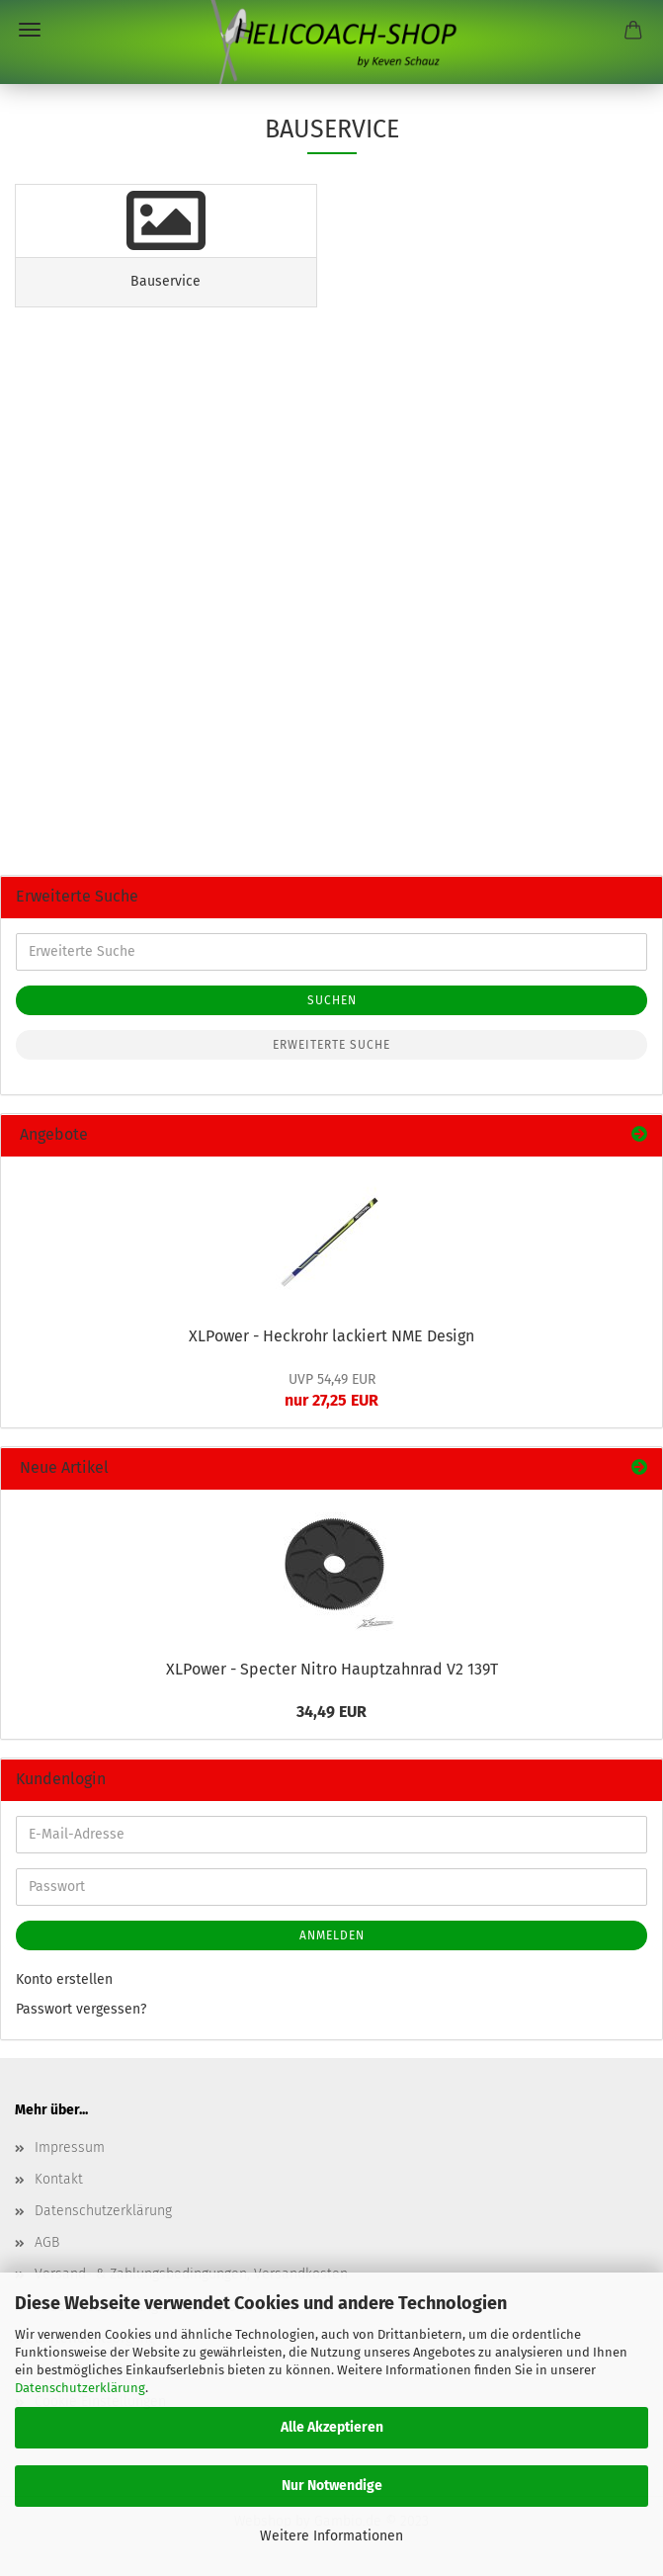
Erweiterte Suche (331, 1045)
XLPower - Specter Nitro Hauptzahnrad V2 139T (332, 1669)
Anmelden (332, 1935)
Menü (30, 30)
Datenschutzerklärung (80, 2387)
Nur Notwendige (332, 2485)
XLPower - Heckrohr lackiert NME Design (331, 1336)
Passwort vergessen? (81, 2009)
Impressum (70, 2147)
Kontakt (59, 2179)
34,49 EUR (331, 1711)
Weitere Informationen (331, 2536)
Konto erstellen (64, 1979)
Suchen (332, 1000)
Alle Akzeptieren (332, 2427)
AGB (47, 2242)
